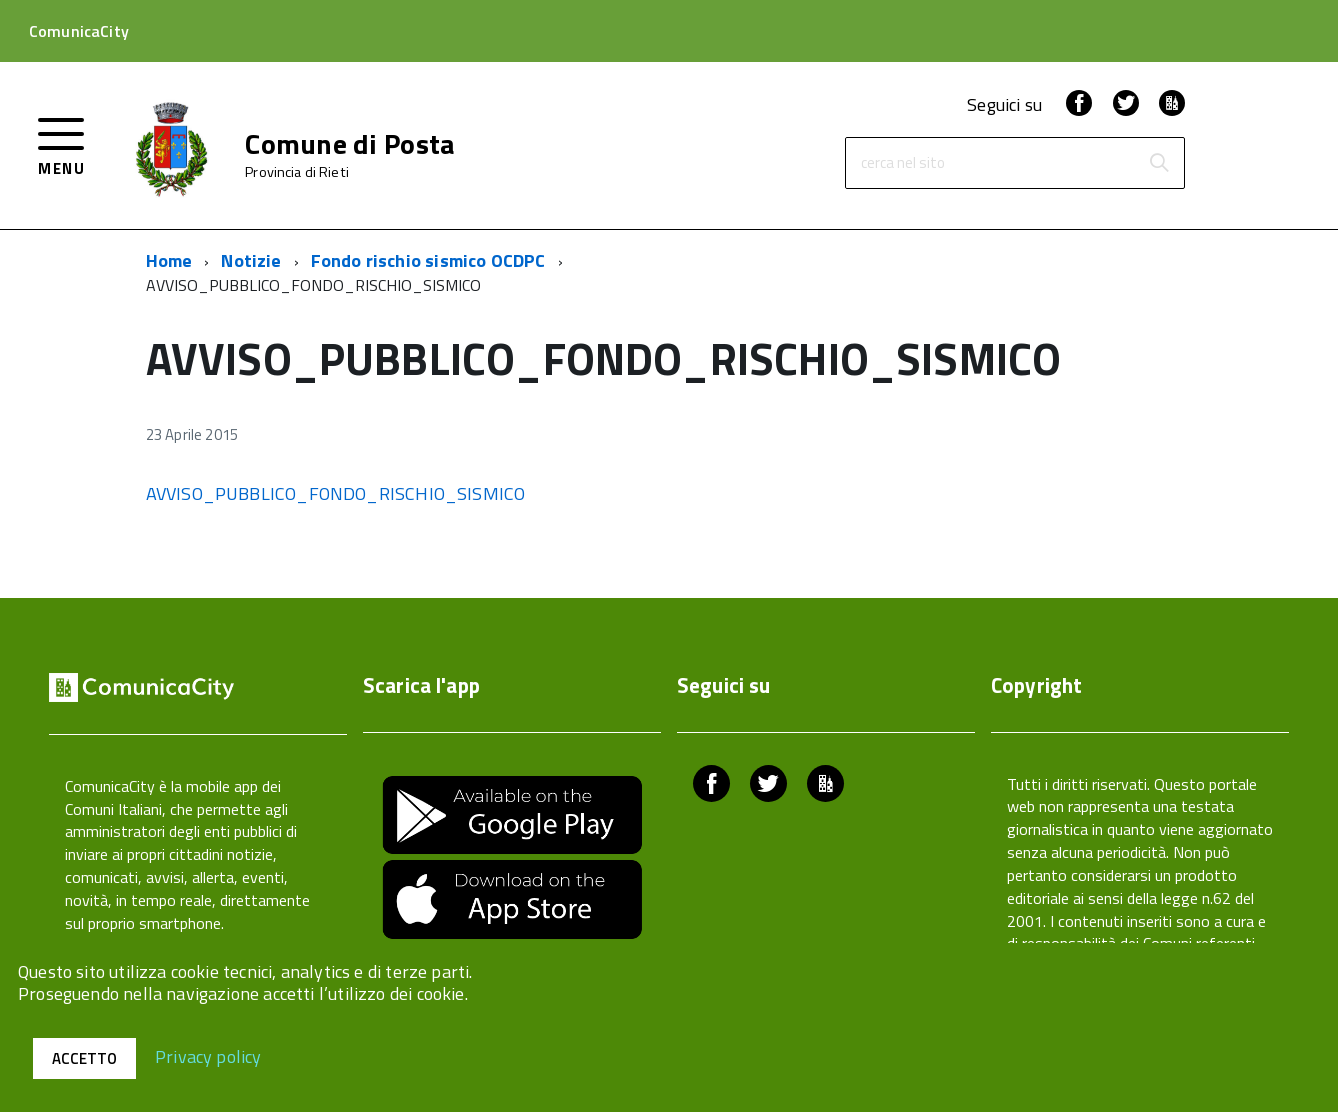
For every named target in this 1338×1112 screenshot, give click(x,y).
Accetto (84, 1058)
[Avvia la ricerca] (1159, 163)
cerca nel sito (903, 163)
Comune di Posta (349, 144)
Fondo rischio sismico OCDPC (428, 260)
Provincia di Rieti (297, 172)
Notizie (251, 260)
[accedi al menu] (61, 144)
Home (169, 260)
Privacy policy (208, 1055)
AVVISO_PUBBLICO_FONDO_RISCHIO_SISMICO (336, 493)
